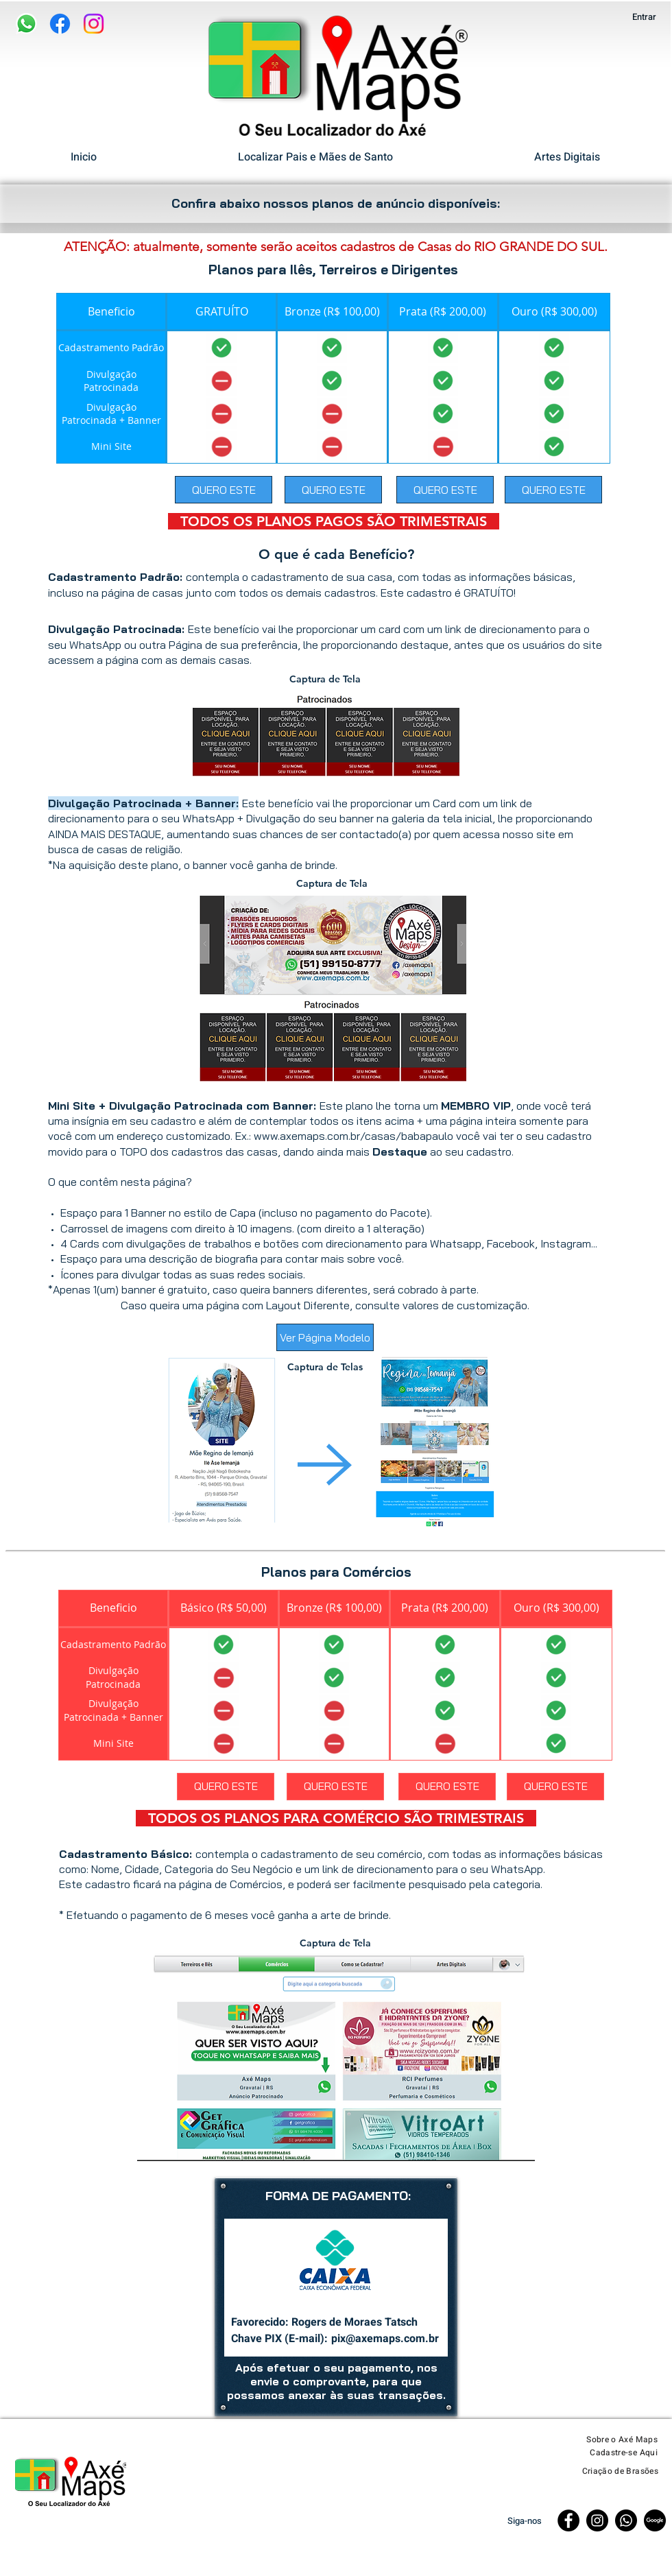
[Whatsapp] (626, 2520)
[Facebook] (60, 23)
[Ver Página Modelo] (325, 1337)
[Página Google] (655, 2520)
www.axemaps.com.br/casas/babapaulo (353, 1136)
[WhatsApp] (26, 23)
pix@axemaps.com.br (385, 2338)
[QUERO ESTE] (223, 489)
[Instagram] (93, 23)
